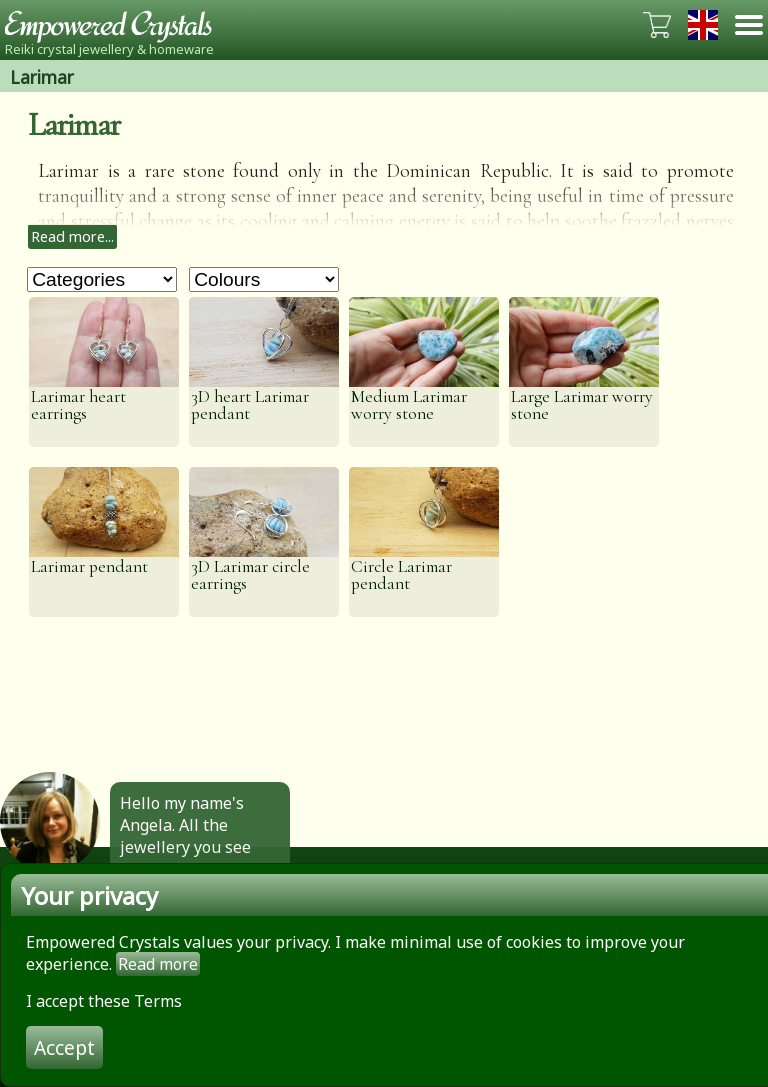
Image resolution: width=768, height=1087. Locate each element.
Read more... (72, 236)
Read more (158, 964)
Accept (64, 1047)
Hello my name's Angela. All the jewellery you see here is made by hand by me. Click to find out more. (194, 858)
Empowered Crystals (115, 25)
